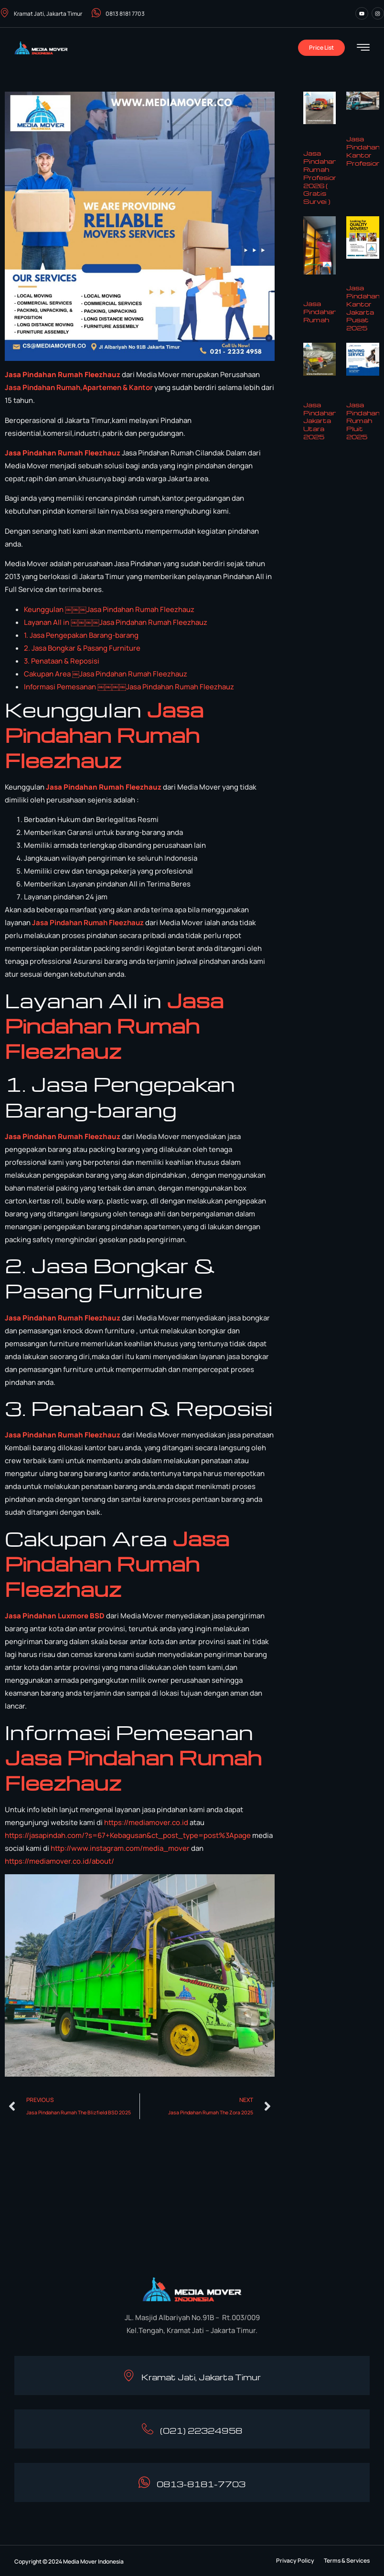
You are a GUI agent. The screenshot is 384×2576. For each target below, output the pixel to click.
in (30, 387)
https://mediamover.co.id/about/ (59, 1861)
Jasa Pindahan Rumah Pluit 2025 (363, 421)
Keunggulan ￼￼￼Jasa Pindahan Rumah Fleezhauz (109, 609)
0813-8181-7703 (201, 2484)
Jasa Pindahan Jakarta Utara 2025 (320, 421)
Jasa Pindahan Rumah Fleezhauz (62, 375)
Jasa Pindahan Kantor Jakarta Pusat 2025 (363, 308)
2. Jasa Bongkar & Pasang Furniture (82, 648)
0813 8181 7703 (118, 13)
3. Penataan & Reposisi (61, 661)
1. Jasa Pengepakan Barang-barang (81, 635)
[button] (295, 2561)
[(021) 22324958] (147, 2429)
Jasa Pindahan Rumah (320, 311)
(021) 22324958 (201, 2431)
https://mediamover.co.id (146, 1822)
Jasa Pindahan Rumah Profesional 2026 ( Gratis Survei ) (323, 177)
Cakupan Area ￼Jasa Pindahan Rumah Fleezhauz (105, 674)
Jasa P (16, 387)
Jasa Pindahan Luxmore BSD (55, 1616)
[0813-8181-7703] (144, 2482)
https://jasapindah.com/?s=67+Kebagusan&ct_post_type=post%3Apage (128, 1835)
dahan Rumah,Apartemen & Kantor (93, 387)
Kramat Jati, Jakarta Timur (41, 13)
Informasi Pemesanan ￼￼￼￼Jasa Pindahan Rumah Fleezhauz (129, 687)
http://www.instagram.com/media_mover (120, 1848)
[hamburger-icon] (363, 48)
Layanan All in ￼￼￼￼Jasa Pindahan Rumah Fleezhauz (115, 622)
